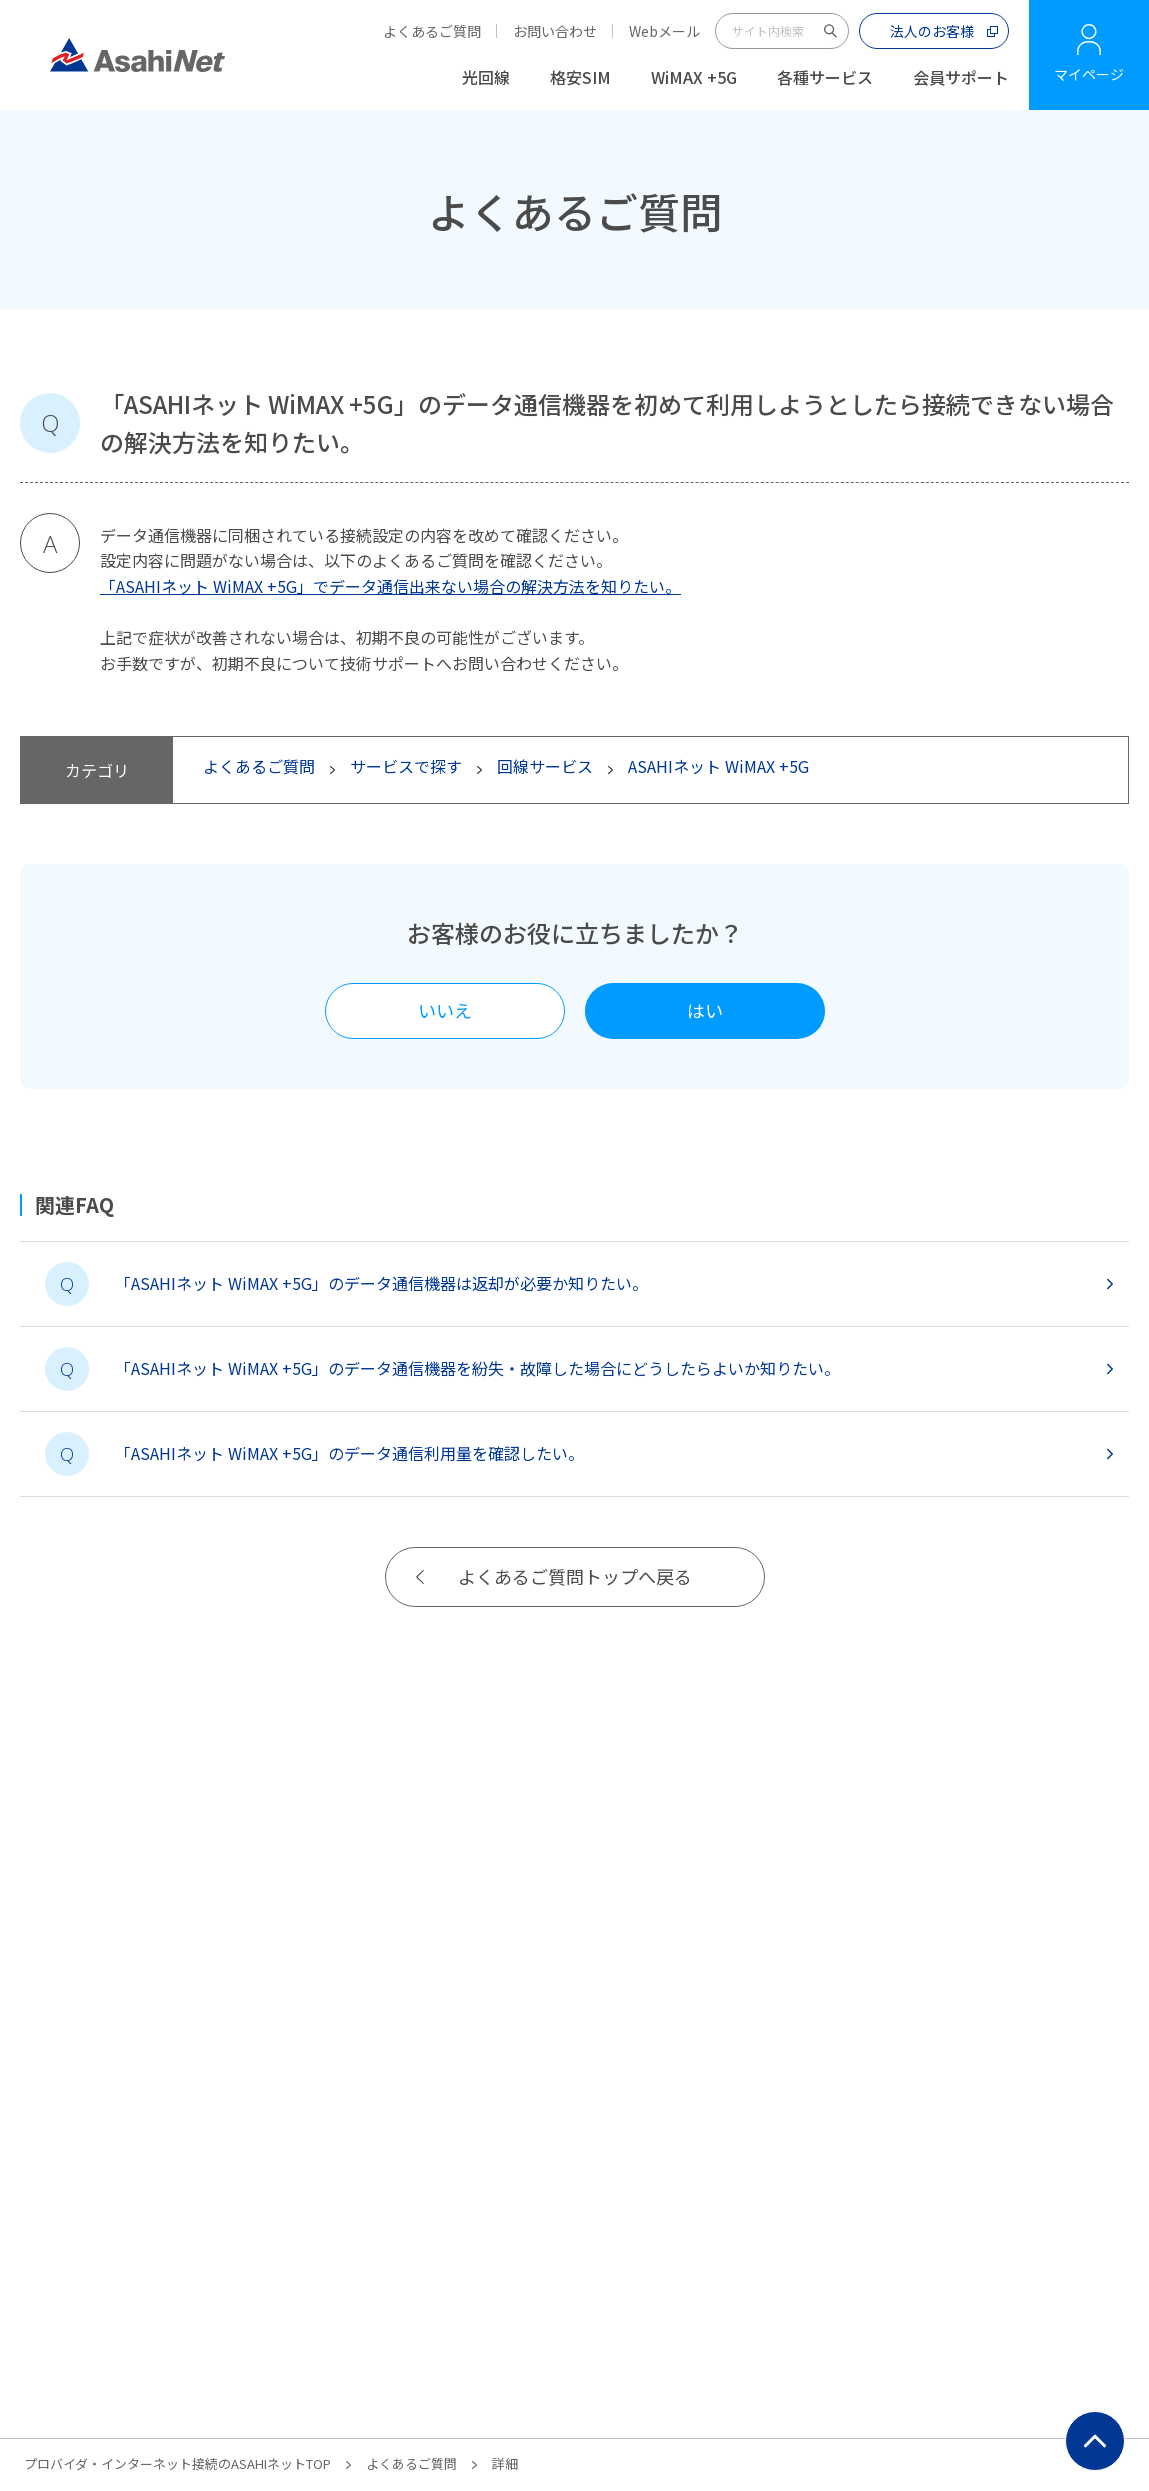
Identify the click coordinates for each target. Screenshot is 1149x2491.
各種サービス (825, 77)
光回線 (486, 77)
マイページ (1089, 74)
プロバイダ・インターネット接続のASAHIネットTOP (177, 2463)
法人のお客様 (932, 31)
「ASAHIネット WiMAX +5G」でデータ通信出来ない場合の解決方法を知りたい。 (390, 586)
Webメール (664, 31)
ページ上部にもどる (1095, 2441)
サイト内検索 (831, 31)
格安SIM (580, 77)
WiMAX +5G (694, 77)
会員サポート (961, 77)
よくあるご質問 (432, 31)
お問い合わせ (555, 31)
